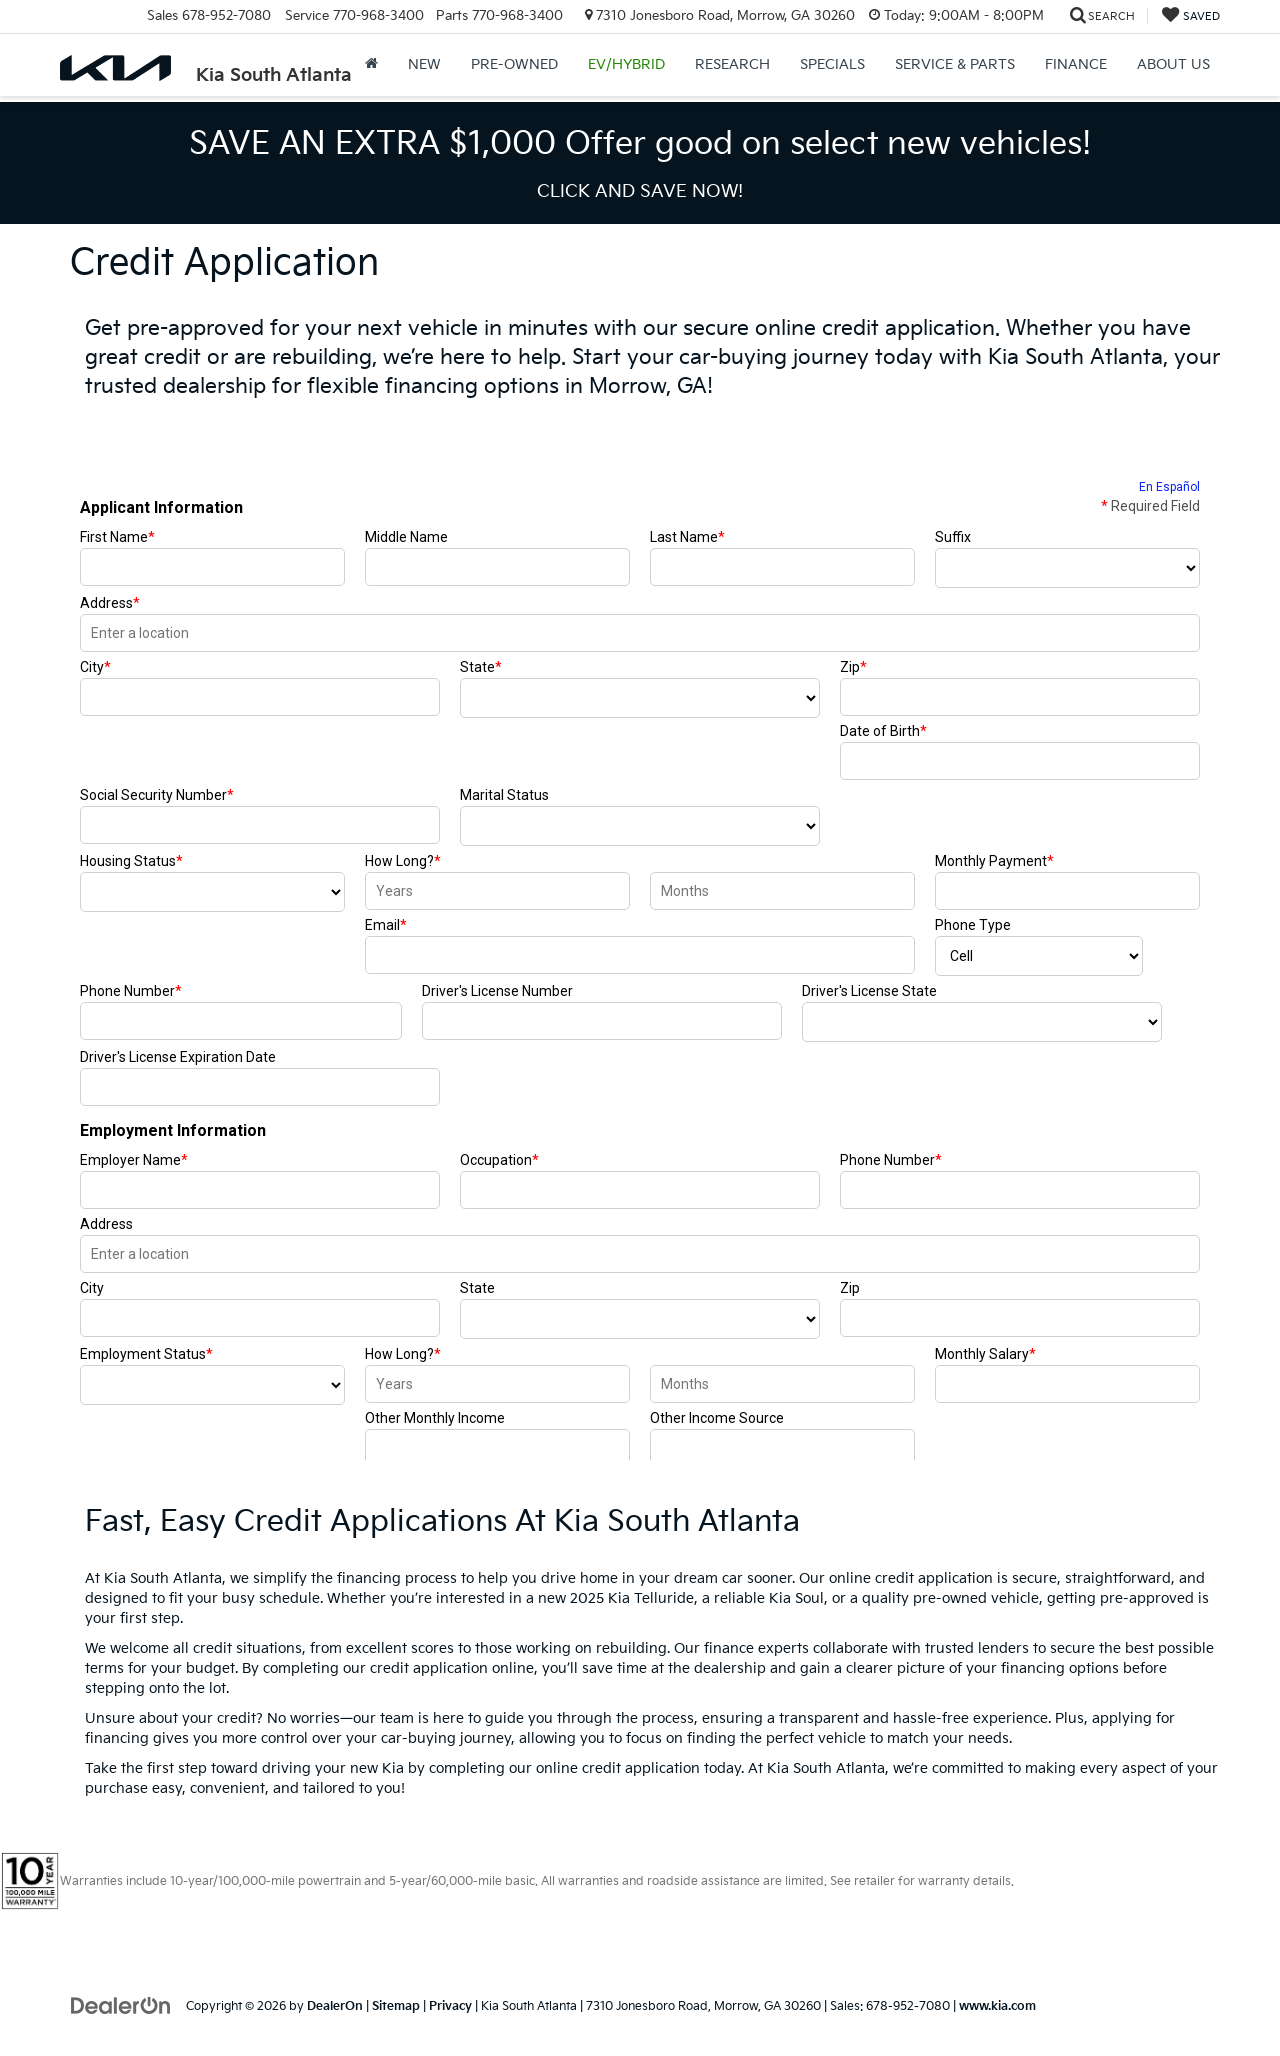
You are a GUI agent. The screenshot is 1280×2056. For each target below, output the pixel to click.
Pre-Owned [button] (514, 64)
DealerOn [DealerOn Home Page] (335, 2006)
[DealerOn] (121, 2005)
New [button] (424, 64)
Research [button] (732, 64)
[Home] (371, 65)
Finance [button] (1076, 64)
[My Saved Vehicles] (1191, 16)
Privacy (450, 2006)
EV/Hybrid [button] (626, 64)
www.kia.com (997, 2006)
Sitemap (396, 2006)
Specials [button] (832, 64)
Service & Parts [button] (955, 64)
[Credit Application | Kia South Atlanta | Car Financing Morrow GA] (640, 948)
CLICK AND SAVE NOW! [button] (640, 191)
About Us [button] (1173, 64)
